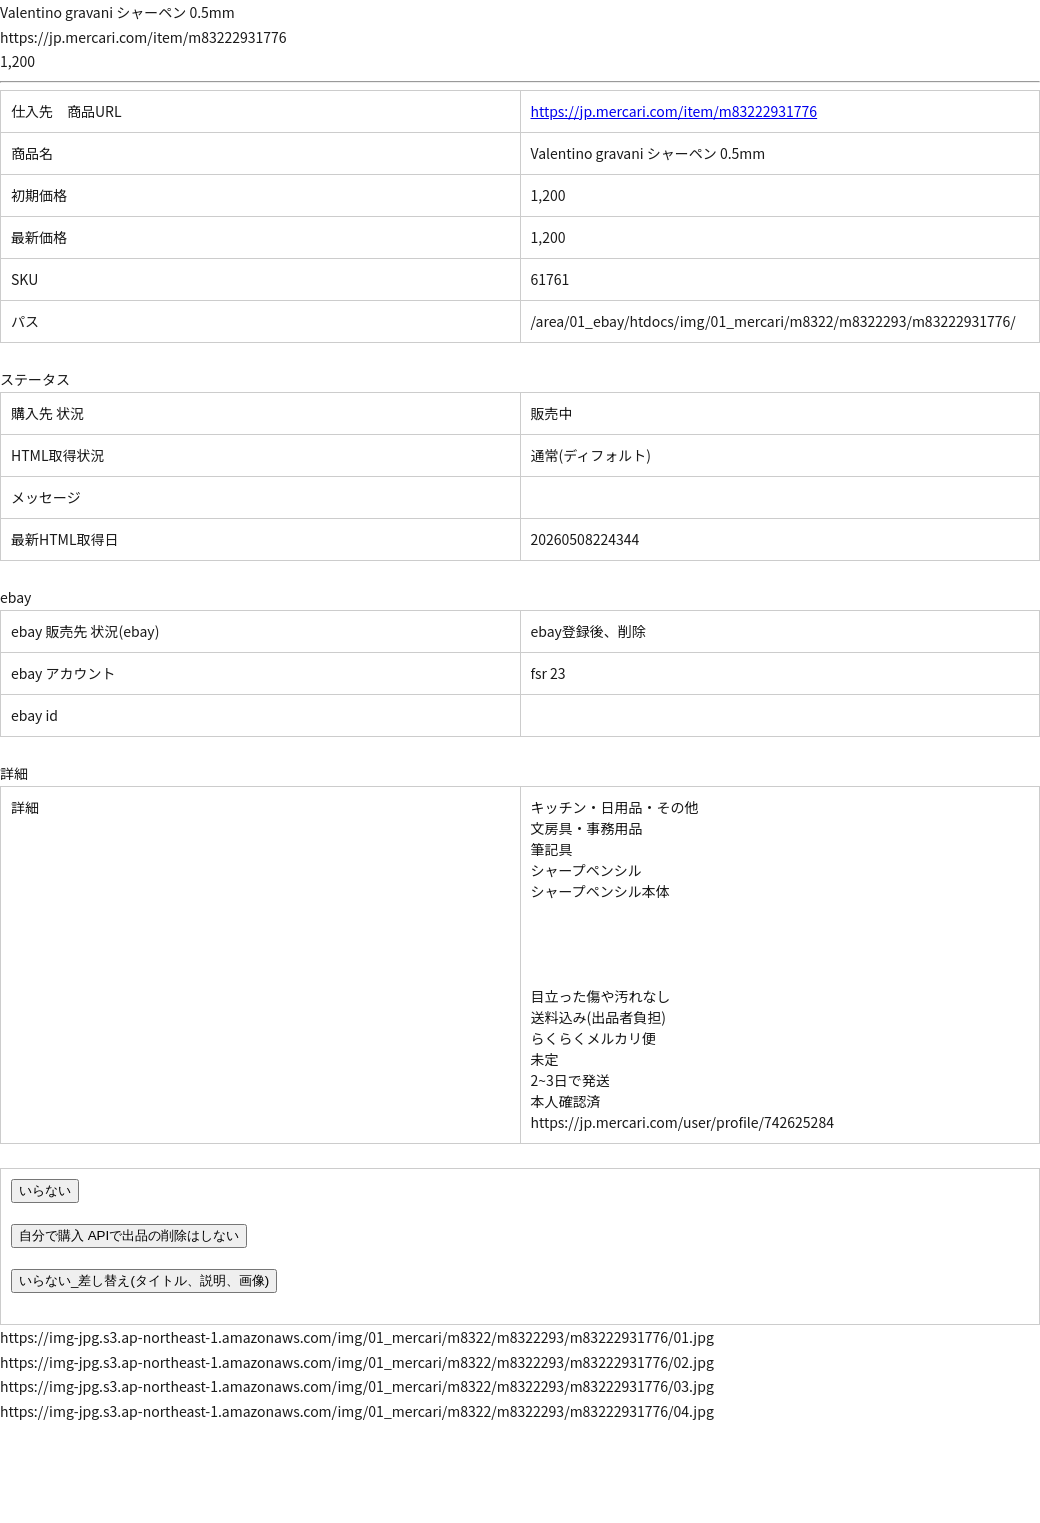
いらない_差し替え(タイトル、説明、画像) (144, 1280)
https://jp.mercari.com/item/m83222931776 (674, 111)
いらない (45, 1190)
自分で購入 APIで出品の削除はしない (129, 1235)
